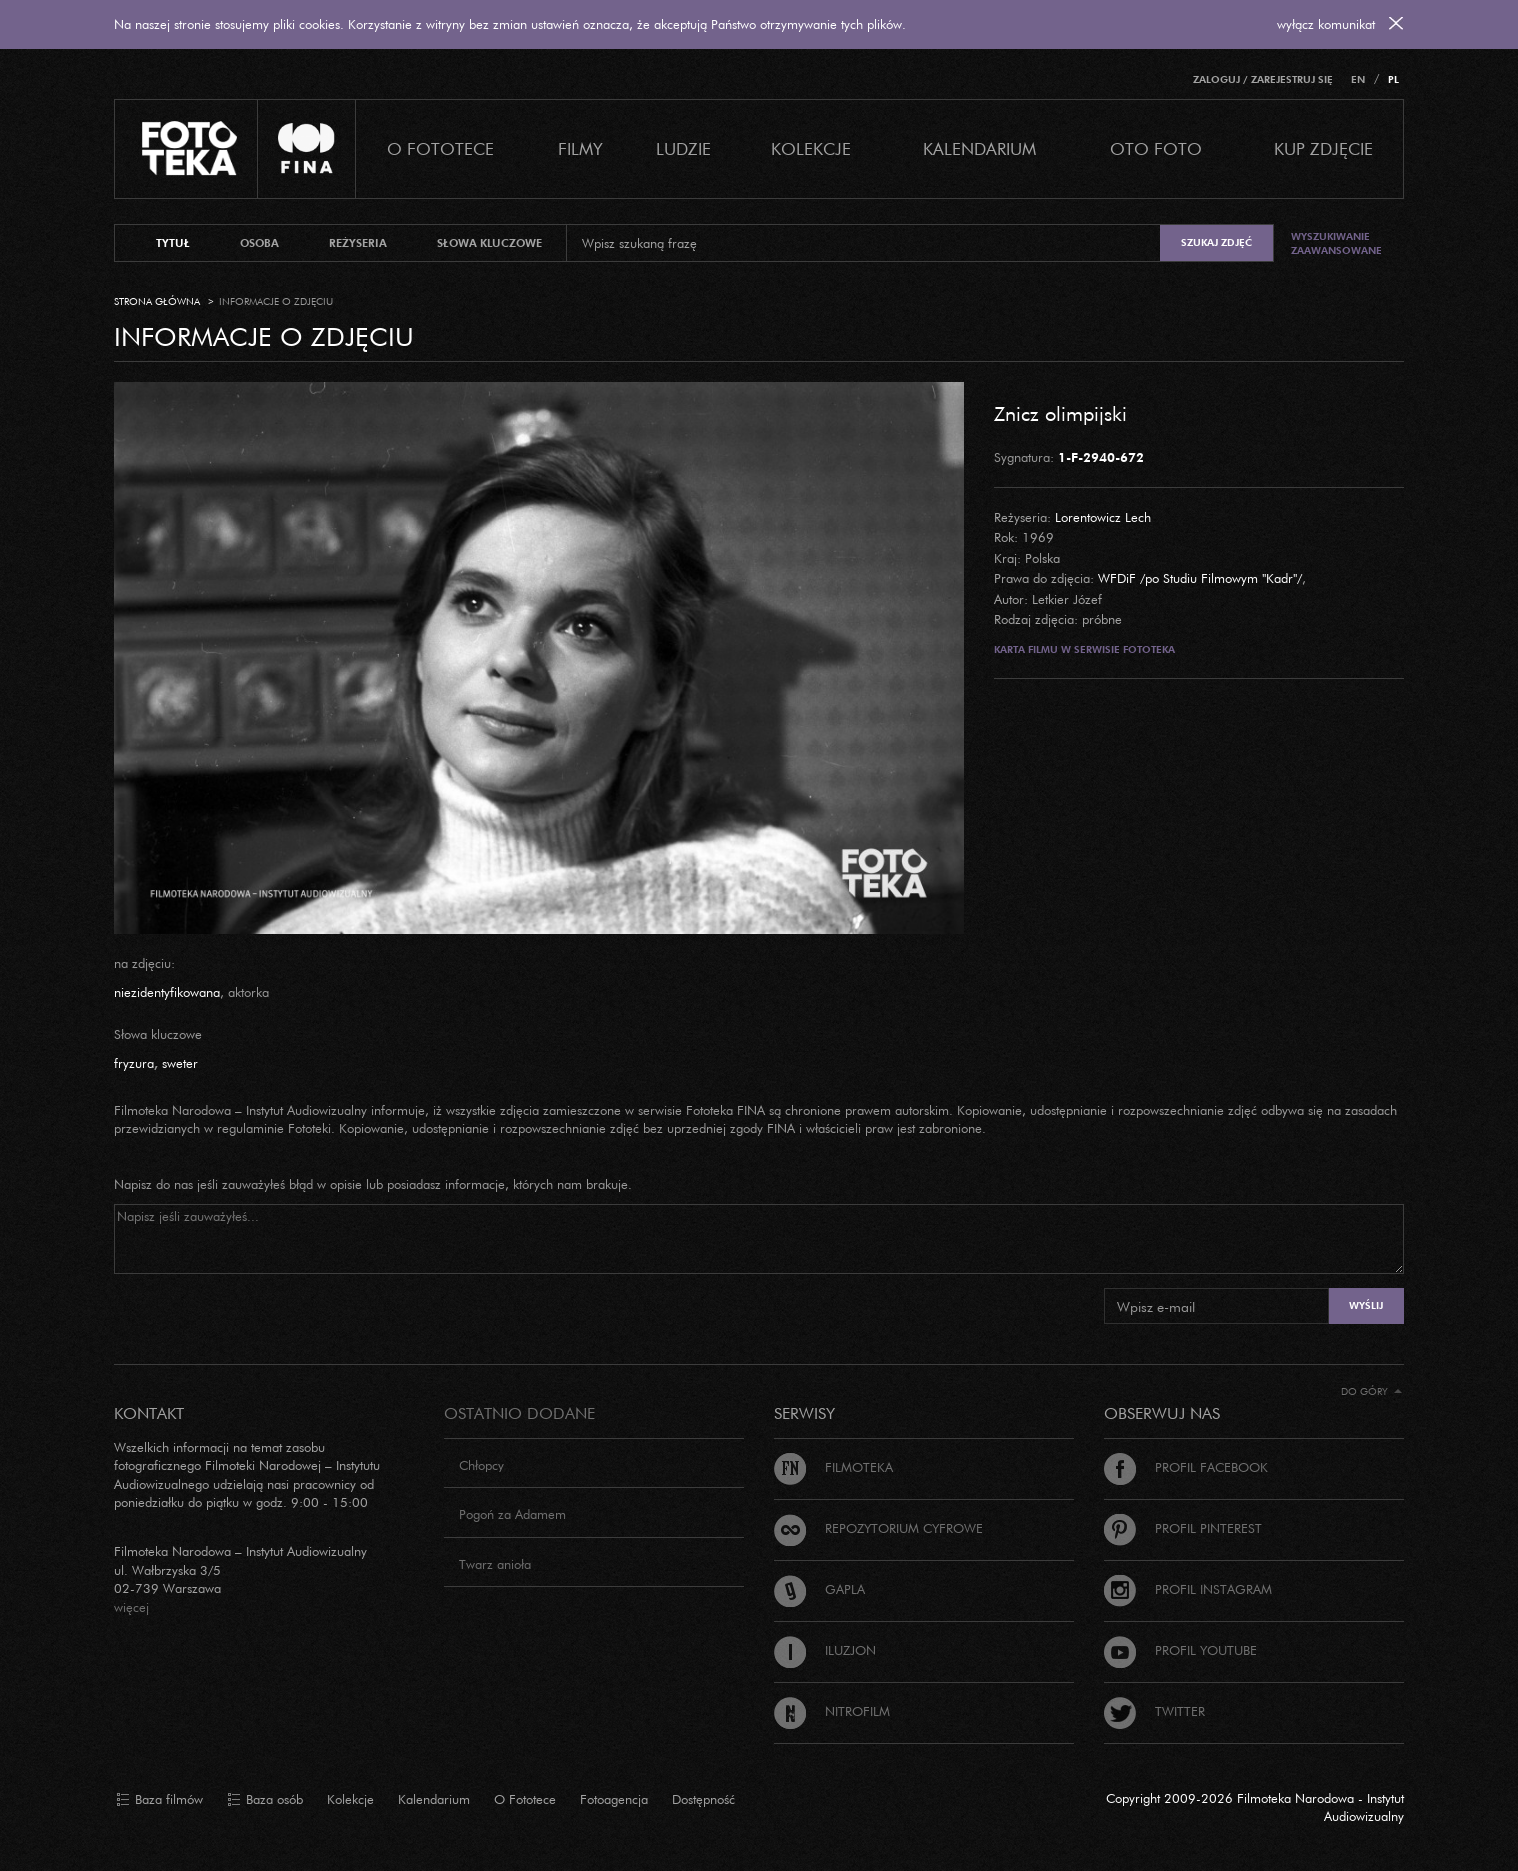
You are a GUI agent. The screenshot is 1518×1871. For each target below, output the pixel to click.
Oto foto (1156, 148)
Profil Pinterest (1183, 1528)
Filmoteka (833, 1467)
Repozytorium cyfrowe (878, 1528)
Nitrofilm (832, 1711)
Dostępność (703, 1799)
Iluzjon (825, 1650)
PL (1393, 79)
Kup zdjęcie (1323, 148)
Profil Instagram (1188, 1589)
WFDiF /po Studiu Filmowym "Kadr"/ (1200, 578)
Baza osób (265, 1800)
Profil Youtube (1180, 1650)
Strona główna (157, 301)
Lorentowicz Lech (1103, 517)
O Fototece (440, 148)
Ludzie (683, 148)
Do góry (1371, 1391)
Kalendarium (979, 148)
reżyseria (358, 243)
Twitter (1154, 1711)
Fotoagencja (614, 1799)
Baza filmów (159, 1800)
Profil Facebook (1186, 1467)
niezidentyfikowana (167, 992)
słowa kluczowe (489, 243)
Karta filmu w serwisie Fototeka (1084, 649)
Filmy (580, 148)
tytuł (173, 243)
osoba (259, 243)
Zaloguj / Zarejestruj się (1263, 79)
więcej (131, 1607)
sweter (180, 1063)
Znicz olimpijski (1060, 413)
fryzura (134, 1063)
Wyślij (1366, 1305)
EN (1358, 79)
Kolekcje (811, 148)
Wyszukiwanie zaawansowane (1336, 243)
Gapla (819, 1589)
